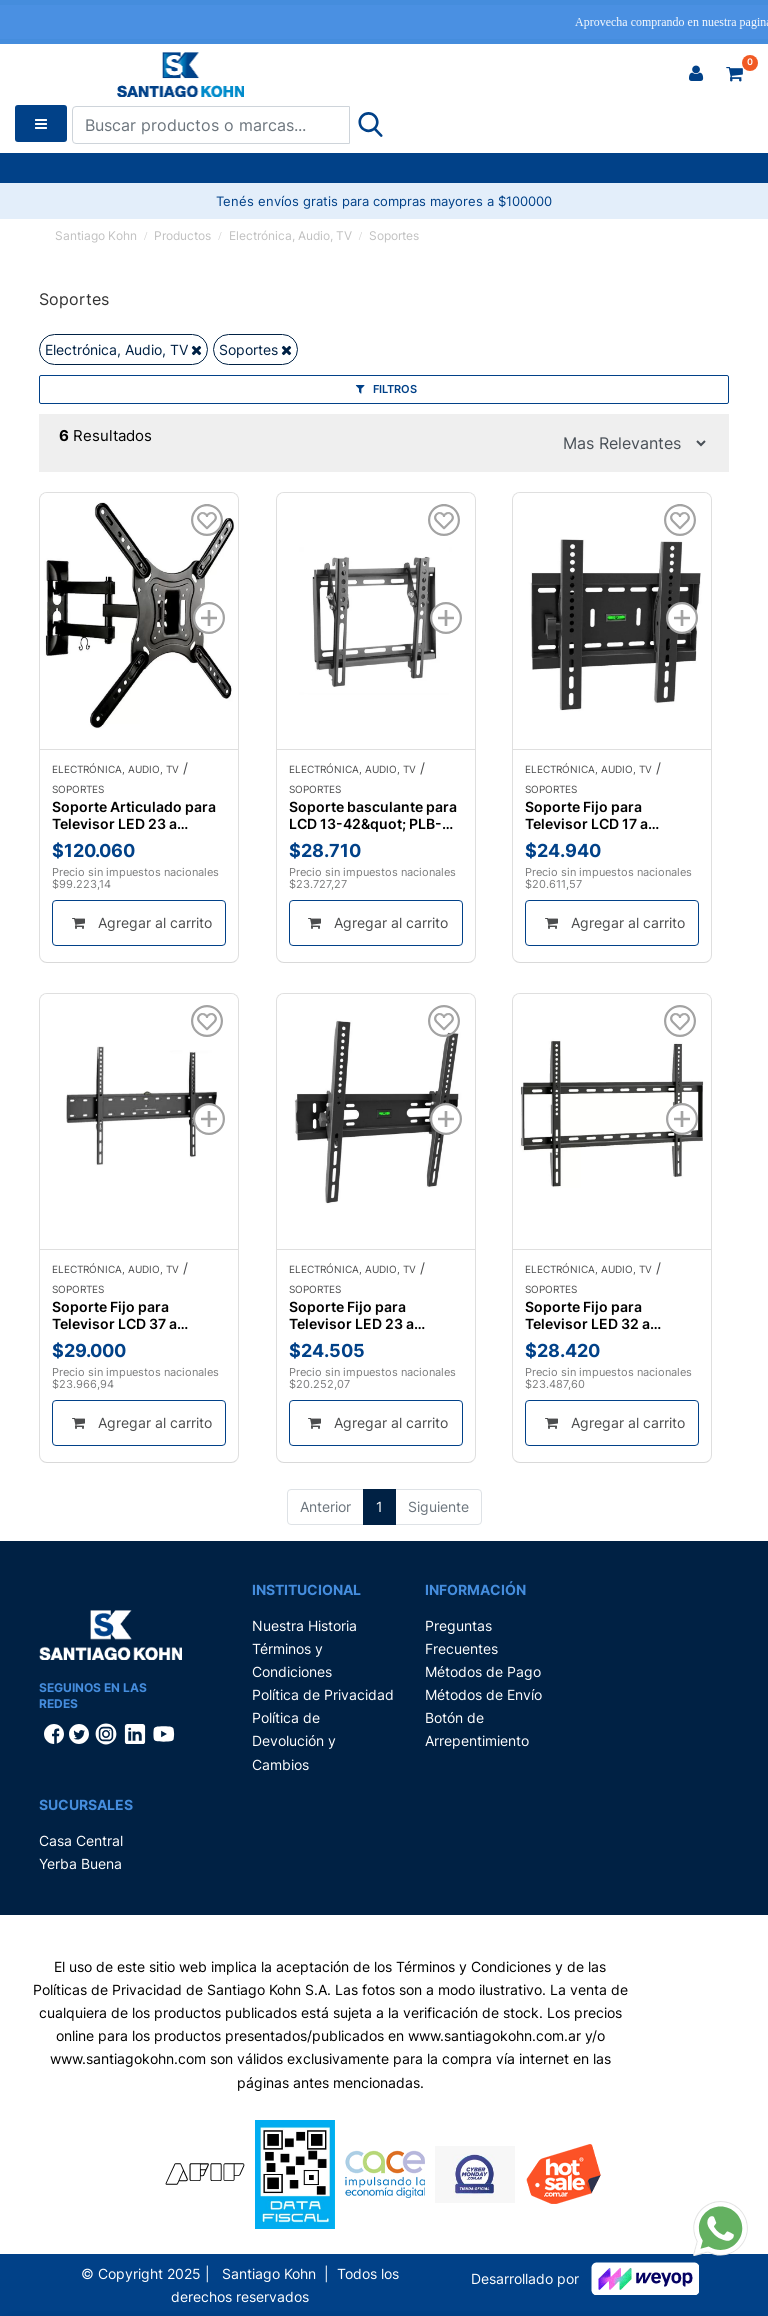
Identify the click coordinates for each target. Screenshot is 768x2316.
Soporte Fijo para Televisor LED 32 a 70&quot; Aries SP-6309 (607, 1315)
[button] (696, 74)
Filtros (386, 389)
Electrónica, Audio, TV (290, 235)
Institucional (306, 1589)
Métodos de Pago (483, 1671)
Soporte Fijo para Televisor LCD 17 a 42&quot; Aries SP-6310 (607, 815)
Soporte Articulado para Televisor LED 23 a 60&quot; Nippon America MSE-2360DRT (134, 815)
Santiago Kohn (96, 235)
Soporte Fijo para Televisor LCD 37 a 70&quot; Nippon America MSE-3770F (122, 1315)
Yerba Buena (80, 1863)
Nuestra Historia (304, 1625)
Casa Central (81, 1840)
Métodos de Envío (483, 1694)
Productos (182, 235)
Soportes (394, 235)
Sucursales (86, 1804)
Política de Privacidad (323, 1694)
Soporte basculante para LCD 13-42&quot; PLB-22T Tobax (373, 815)
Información (475, 1589)
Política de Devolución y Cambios (294, 1740)
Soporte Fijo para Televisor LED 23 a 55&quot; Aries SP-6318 (371, 1315)
